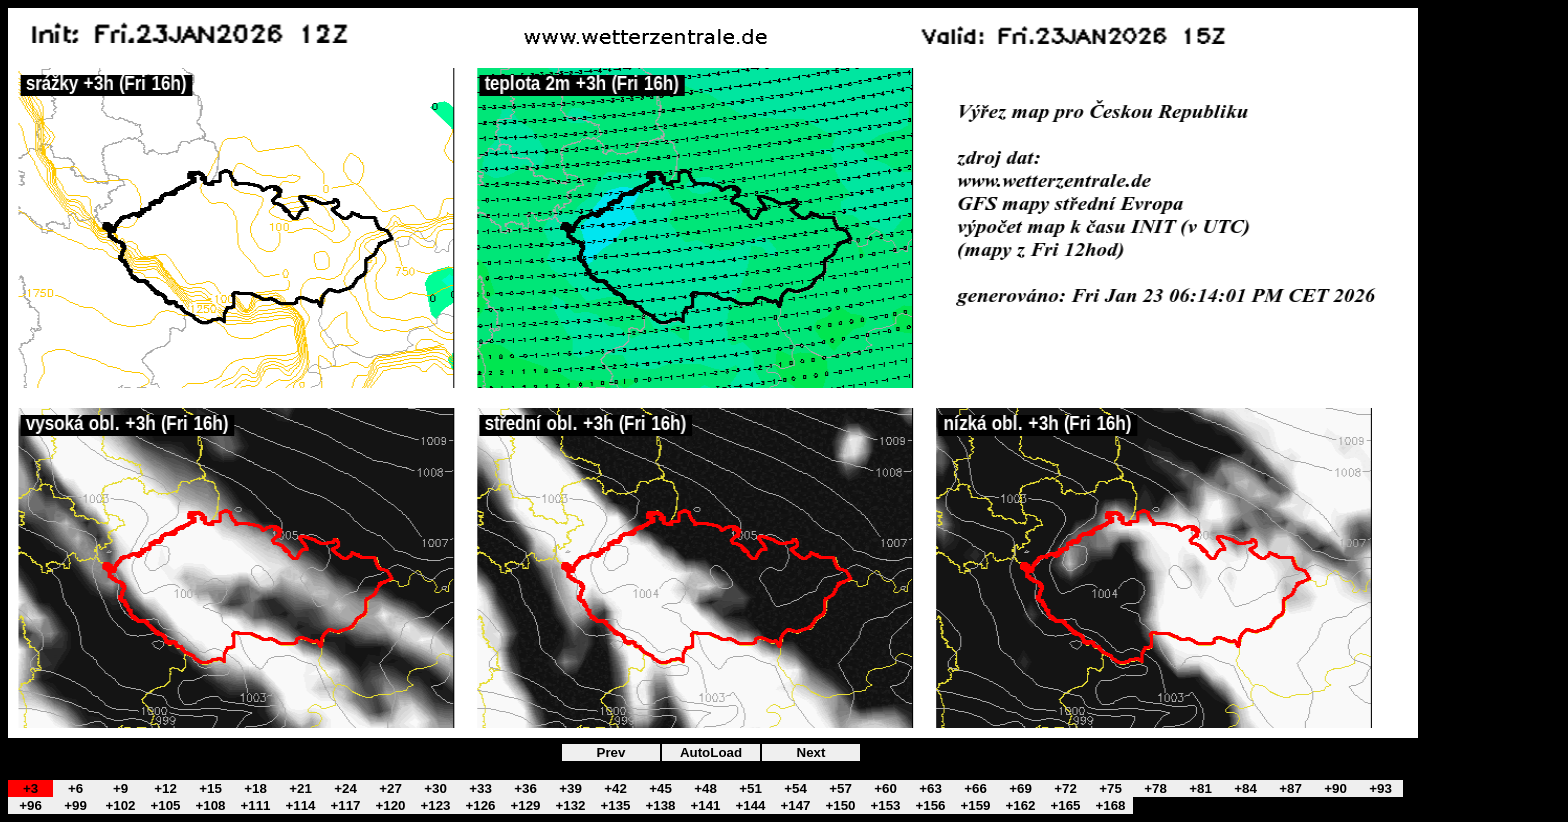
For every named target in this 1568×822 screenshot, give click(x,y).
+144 (750, 805)
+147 (795, 805)
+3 (30, 788)
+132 (570, 805)
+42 (615, 788)
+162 (1020, 805)
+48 (705, 788)
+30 (435, 788)
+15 (210, 788)
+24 (345, 788)
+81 (1200, 788)
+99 (75, 805)
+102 (120, 805)
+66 (975, 788)
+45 (660, 788)
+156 (930, 805)
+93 (1380, 788)
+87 (1290, 788)
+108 (210, 805)
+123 (435, 805)
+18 (255, 788)
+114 (300, 805)
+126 (480, 805)
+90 (1335, 788)
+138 (660, 805)
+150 (840, 805)
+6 (75, 788)
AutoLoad (711, 752)
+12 (165, 788)
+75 (1110, 788)
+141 (705, 805)
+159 (975, 805)
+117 (345, 805)
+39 (570, 788)
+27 (390, 788)
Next (811, 752)
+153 (885, 805)
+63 (930, 788)
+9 (120, 788)
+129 (525, 805)
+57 (840, 788)
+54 (795, 788)
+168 (1110, 805)
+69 (1020, 788)
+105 (165, 805)
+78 (1155, 788)
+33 (480, 788)
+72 (1065, 788)
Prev (611, 752)
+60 (885, 788)
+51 (750, 788)
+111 (255, 805)
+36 (525, 788)
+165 (1065, 805)
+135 (615, 805)
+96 (30, 805)
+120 (390, 805)
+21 (300, 788)
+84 (1245, 788)
